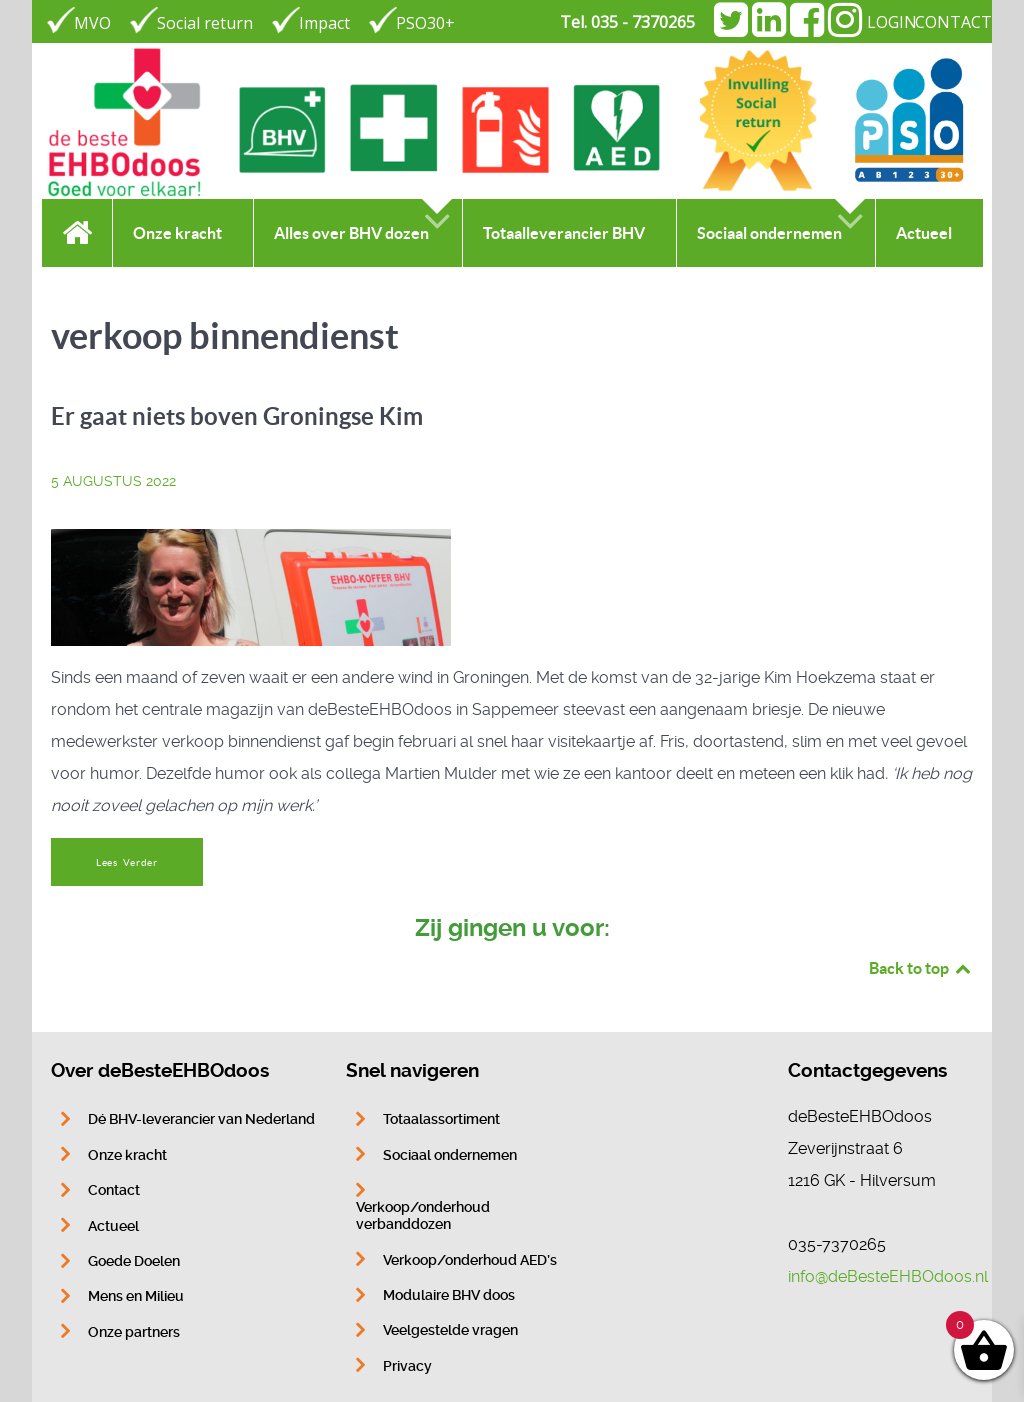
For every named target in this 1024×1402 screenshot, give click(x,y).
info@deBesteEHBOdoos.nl (888, 1276)
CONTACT (953, 22)
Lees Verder (127, 862)
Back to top (921, 968)
